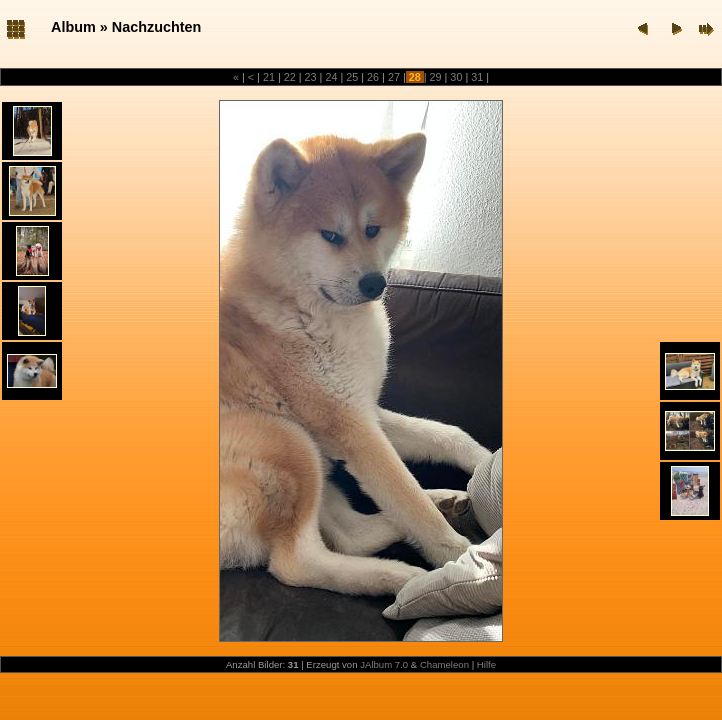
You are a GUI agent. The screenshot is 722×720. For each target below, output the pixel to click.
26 (373, 77)
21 (269, 77)
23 (311, 77)
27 (394, 77)
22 (290, 77)
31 (477, 77)
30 (456, 77)
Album (73, 27)
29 (436, 77)
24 (331, 77)
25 (352, 77)
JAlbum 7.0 (384, 664)
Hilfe (486, 664)
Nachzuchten (157, 27)
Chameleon (444, 664)
